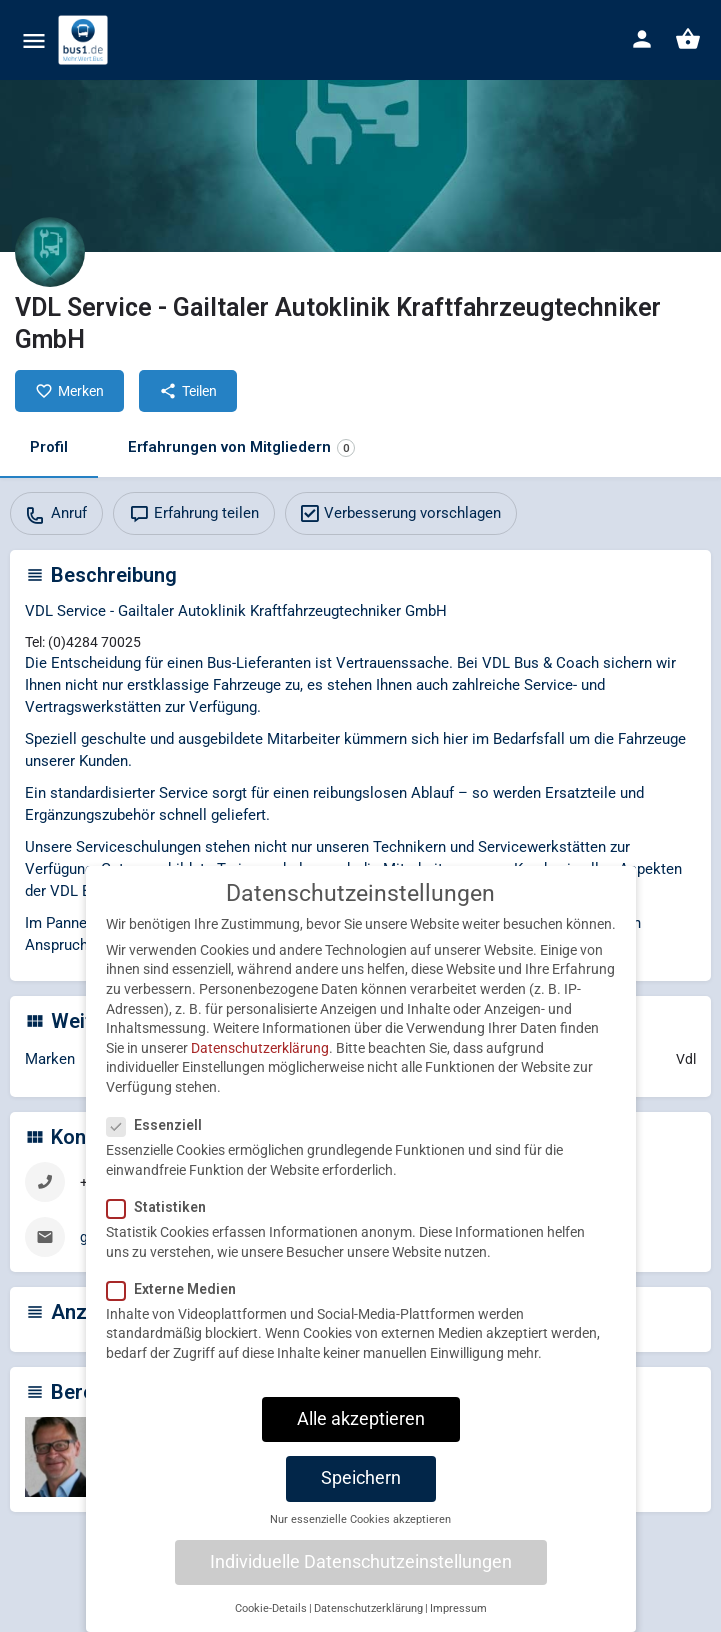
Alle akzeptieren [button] (361, 1445)
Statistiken (162, 1233)
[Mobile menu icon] (34, 40)
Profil (49, 447)
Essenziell (160, 1151)
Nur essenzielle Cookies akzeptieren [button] (360, 1545)
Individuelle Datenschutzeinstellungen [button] (361, 1588)
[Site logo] (85, 40)
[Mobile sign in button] (642, 39)
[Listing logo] (50, 252)
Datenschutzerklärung (260, 1074)
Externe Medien (177, 1315)
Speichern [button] (361, 1504)
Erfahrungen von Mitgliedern (241, 447)
